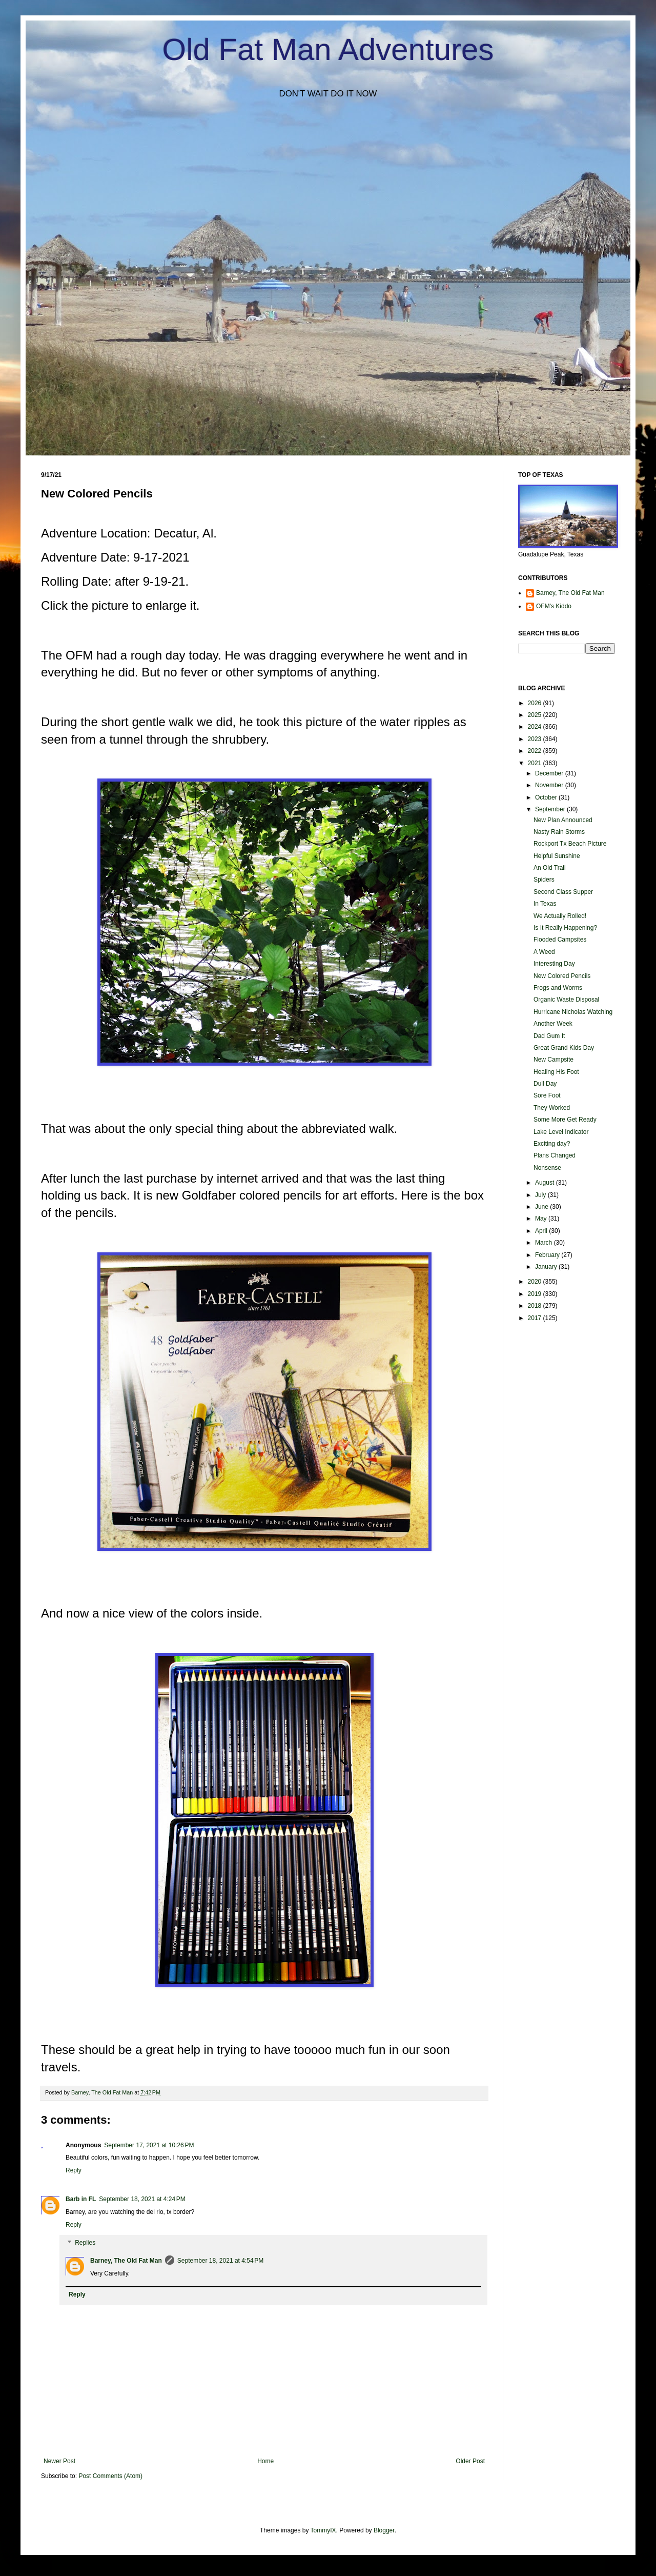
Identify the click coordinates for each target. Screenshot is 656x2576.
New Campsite (553, 1059)
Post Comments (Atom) (110, 2476)
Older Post (470, 2461)
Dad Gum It (549, 1036)
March (544, 1242)
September (551, 809)
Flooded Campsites (560, 939)
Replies (85, 2243)
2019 (535, 1293)
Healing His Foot (556, 1071)
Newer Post (59, 2461)
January (547, 1266)
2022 (535, 750)
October (547, 797)
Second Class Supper (563, 891)
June (542, 1206)
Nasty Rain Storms (559, 831)
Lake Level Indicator (561, 1131)
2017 (535, 1318)
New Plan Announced (563, 820)
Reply (73, 2170)
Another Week (553, 1023)
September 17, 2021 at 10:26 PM (149, 2145)
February (548, 1255)
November (550, 785)
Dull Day (545, 1083)
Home (265, 2461)
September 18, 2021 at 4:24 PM (142, 2199)
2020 (535, 1281)
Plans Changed (555, 1155)
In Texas (545, 903)
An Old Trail (550, 867)
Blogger (384, 2530)
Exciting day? (552, 1143)
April (542, 1230)
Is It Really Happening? (565, 927)
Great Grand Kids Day (564, 1047)
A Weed (544, 951)
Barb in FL (81, 2199)
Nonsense (547, 1167)
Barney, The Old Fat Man (126, 2260)
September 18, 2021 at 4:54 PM (220, 2260)
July (541, 1195)
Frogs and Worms (558, 987)
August (545, 1182)
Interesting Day (554, 963)
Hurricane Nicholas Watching (573, 1011)
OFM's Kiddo (553, 606)
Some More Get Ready (565, 1119)
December (550, 773)
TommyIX (323, 2530)
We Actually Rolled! (560, 916)
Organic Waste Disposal (566, 999)
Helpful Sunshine (557, 856)
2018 (535, 1305)
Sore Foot (547, 1095)
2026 (535, 703)
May (541, 1218)
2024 (535, 726)
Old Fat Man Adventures (328, 49)
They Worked (552, 1107)
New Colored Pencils (562, 976)
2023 (535, 739)
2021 (535, 763)
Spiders (544, 879)
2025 (535, 714)
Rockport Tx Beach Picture (570, 843)
